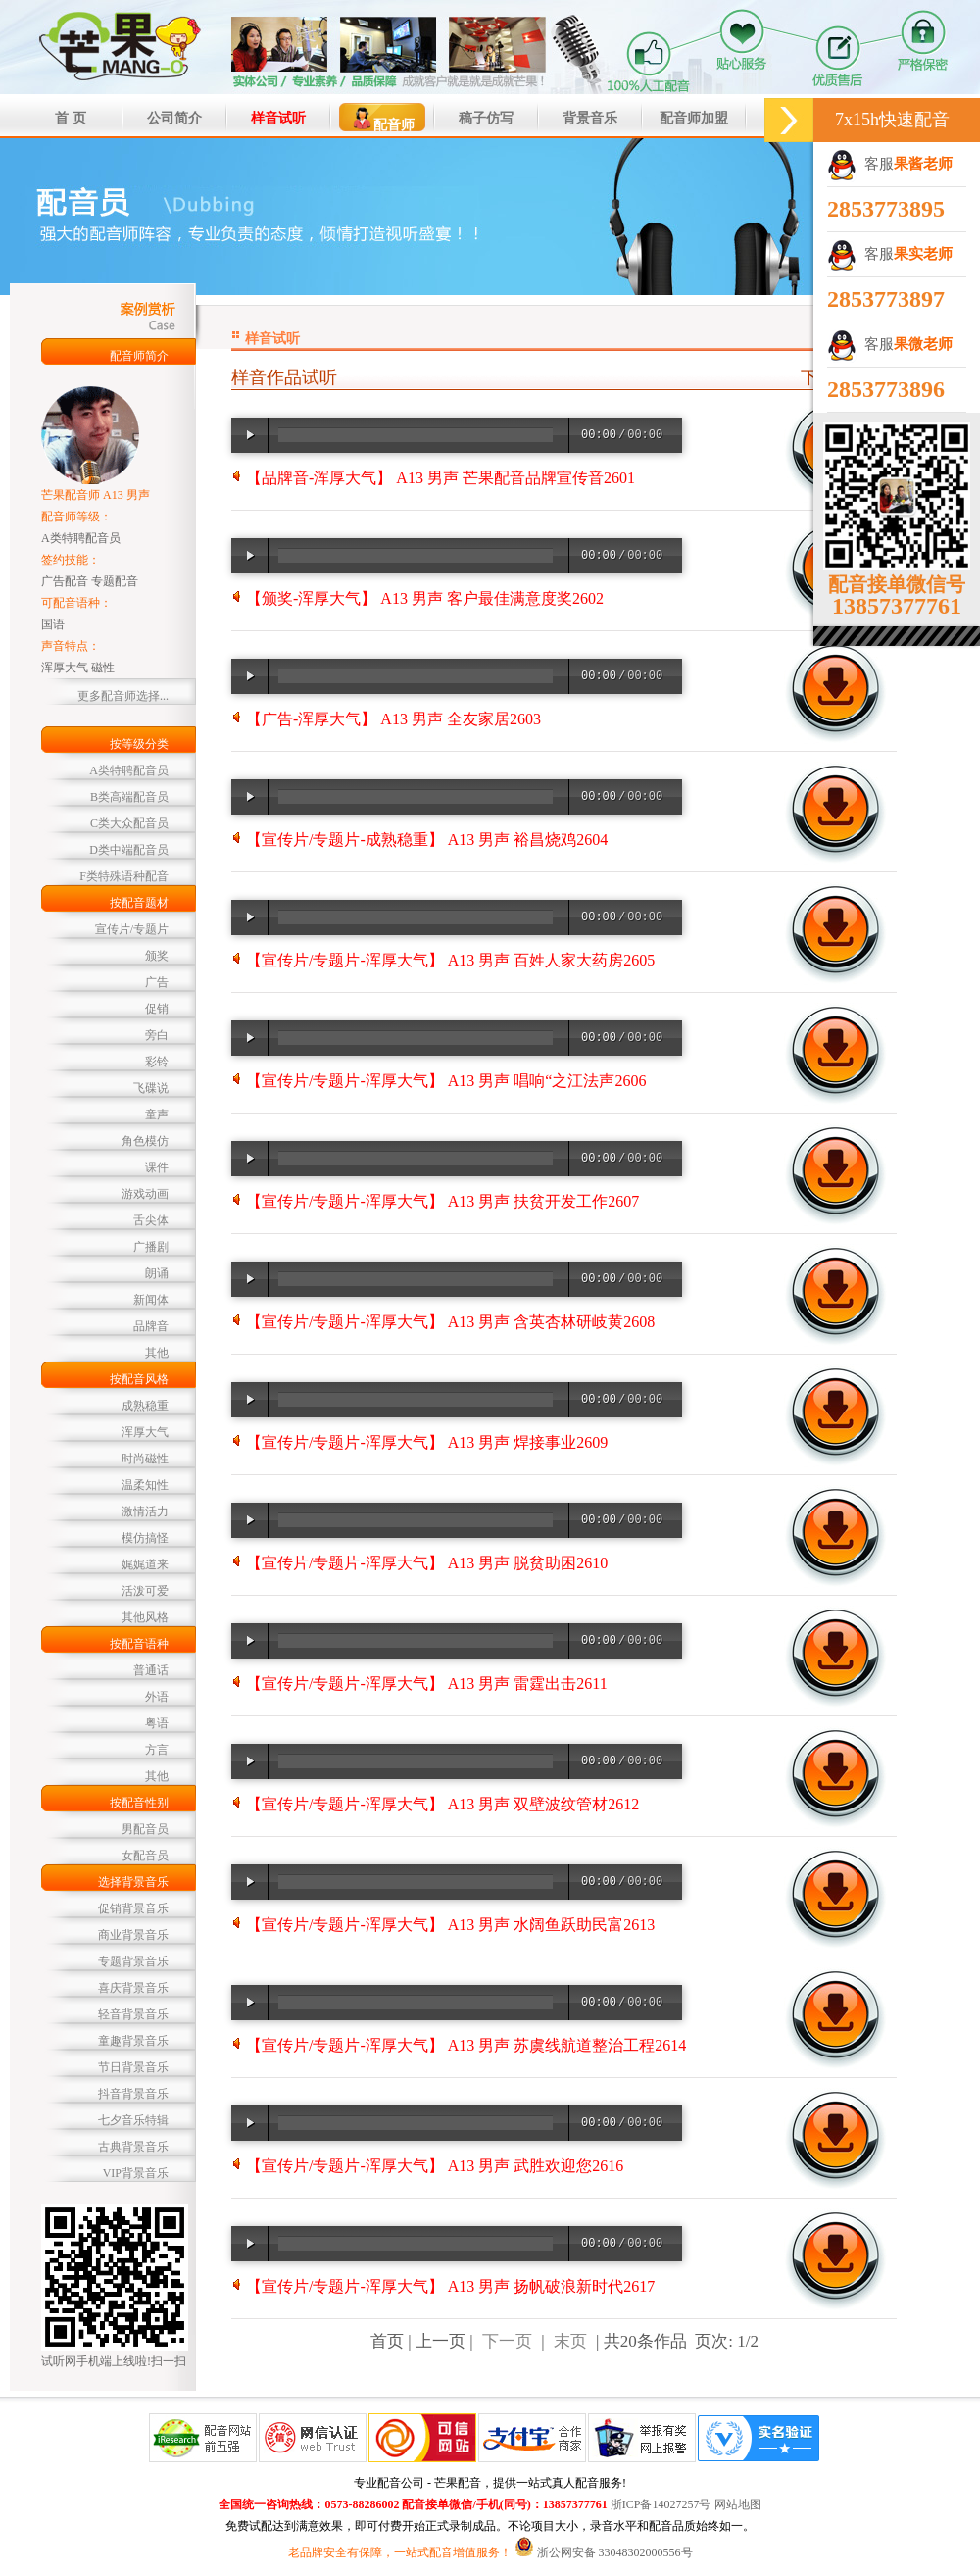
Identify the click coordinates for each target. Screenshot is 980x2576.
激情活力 (145, 1511)
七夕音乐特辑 (133, 2120)
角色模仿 (145, 1141)
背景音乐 (590, 118)
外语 (157, 1697)
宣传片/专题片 (132, 929)
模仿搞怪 (145, 1538)
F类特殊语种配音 (124, 876)
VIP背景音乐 (136, 2173)
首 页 (70, 118)
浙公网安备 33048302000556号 (615, 2552)
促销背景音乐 (133, 1908)
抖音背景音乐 (133, 2094)
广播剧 (151, 1247)
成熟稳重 (145, 1405)
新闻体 (151, 1300)
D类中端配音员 (129, 850)
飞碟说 (151, 1088)
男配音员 (145, 1829)
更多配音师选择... (123, 696)
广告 (157, 982)
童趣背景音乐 (133, 2041)
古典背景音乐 (133, 2147)
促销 (157, 1009)
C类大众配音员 (129, 823)
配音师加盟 (694, 118)
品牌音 (151, 1326)
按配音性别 (139, 1802)
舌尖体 (151, 1220)
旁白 (157, 1035)
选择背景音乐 (133, 1882)
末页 (570, 2341)
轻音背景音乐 (133, 2014)
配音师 (382, 118)
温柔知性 (145, 1485)
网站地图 (737, 2504)
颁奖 (157, 956)
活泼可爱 (145, 1591)
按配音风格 (139, 1379)
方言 (157, 1750)
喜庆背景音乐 (133, 1988)
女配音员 (145, 1855)
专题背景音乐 (133, 1961)
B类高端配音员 (129, 797)
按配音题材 (139, 903)
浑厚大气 (145, 1432)
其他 (157, 1353)
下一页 (507, 2341)
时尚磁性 (145, 1458)
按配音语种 (139, 1644)
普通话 (151, 1670)
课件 (157, 1167)
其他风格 (145, 1617)
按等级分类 (139, 744)
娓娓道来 (145, 1564)
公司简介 (174, 118)
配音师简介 (139, 356)
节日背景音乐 (133, 2067)
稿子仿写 (486, 118)
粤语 (157, 1723)
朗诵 (157, 1273)
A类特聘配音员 (129, 770)
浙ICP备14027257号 (661, 2504)
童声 (157, 1114)
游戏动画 (145, 1194)
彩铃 (157, 1061)
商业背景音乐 (133, 1935)
